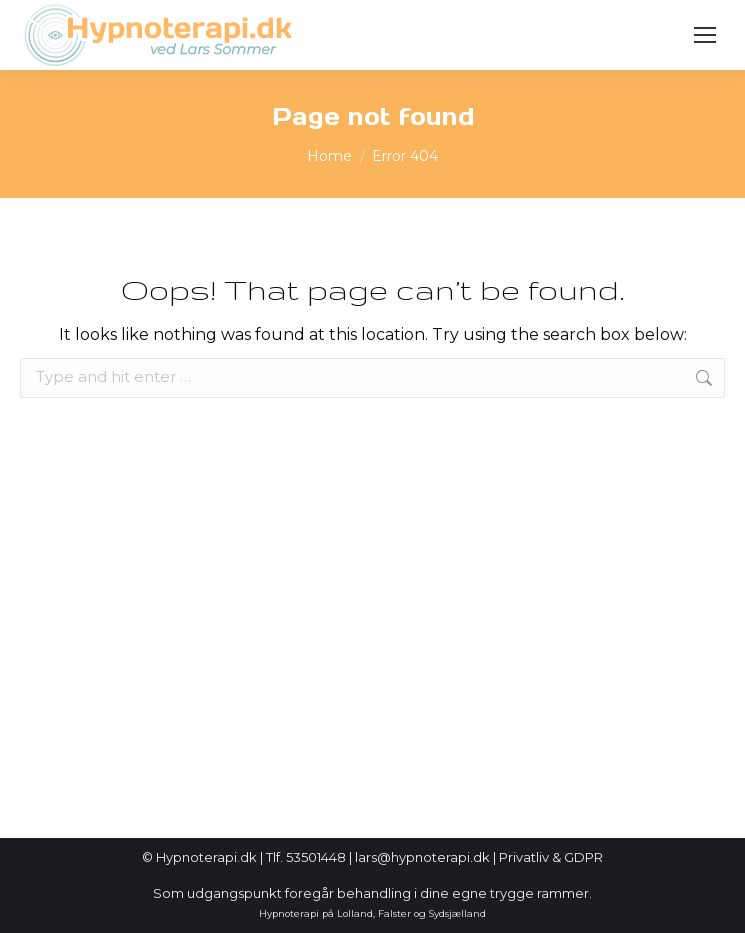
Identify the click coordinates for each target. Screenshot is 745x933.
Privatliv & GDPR (551, 857)
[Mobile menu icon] (705, 35)
